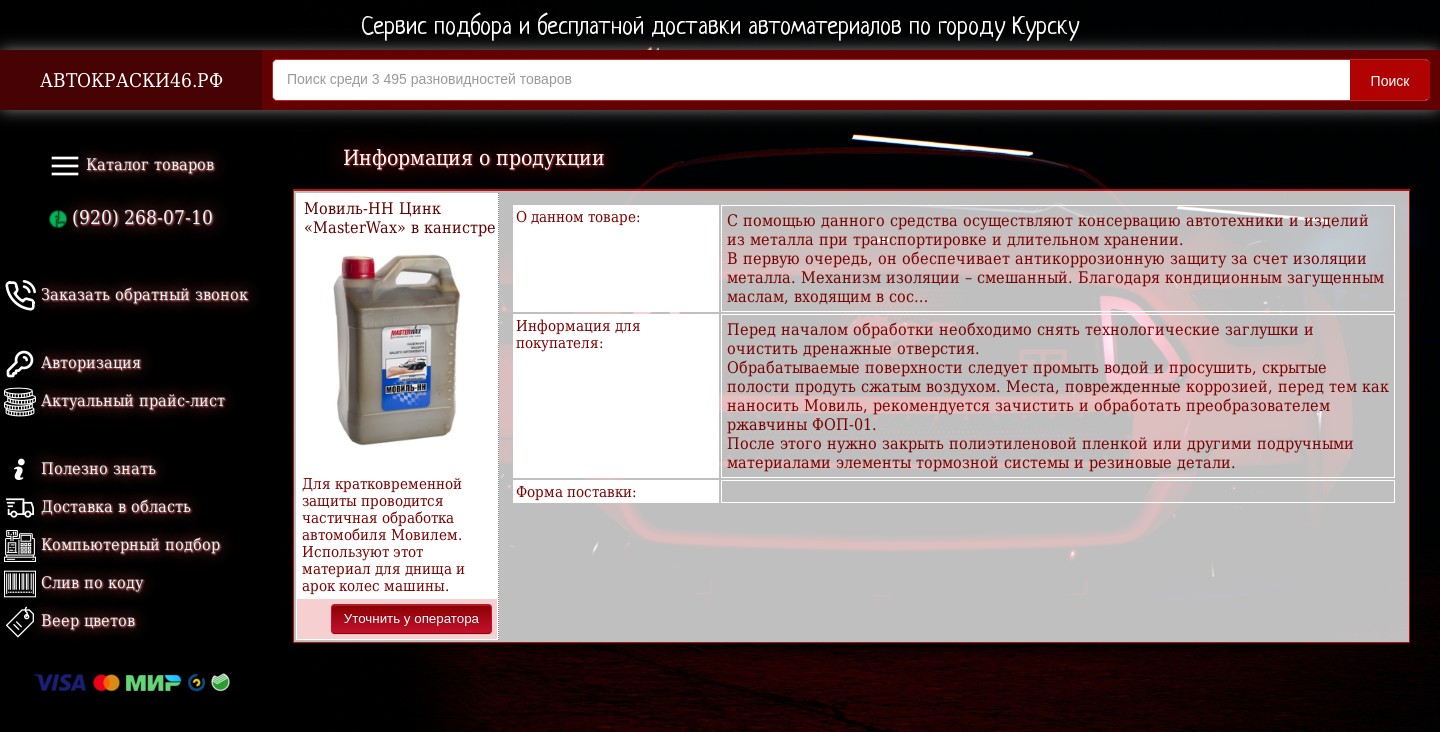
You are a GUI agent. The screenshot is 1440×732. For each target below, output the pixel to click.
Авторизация (72, 362)
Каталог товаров (131, 166)
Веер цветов (69, 620)
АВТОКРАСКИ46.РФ (131, 80)
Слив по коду (73, 582)
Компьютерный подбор (112, 544)
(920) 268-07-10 (131, 217)
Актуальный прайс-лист (114, 400)
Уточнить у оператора (411, 618)
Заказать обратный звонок (126, 294)
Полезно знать (80, 468)
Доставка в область (97, 506)
